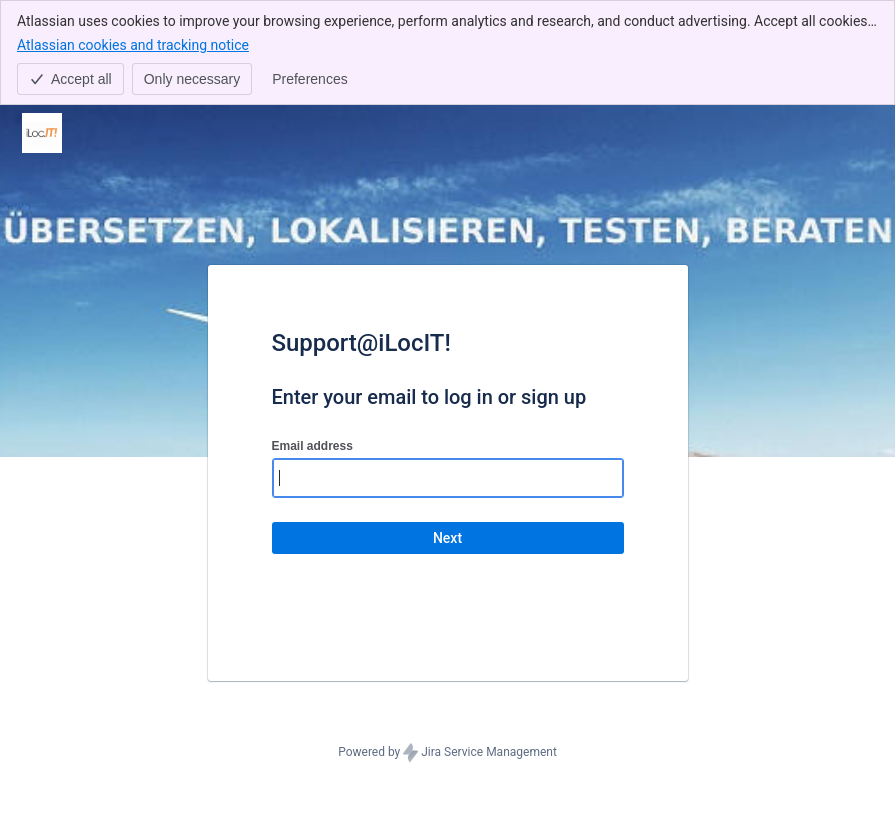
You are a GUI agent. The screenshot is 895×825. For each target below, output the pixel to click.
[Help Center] (42, 133)
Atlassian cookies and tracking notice (133, 44)
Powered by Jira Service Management (447, 753)
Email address (312, 446)
